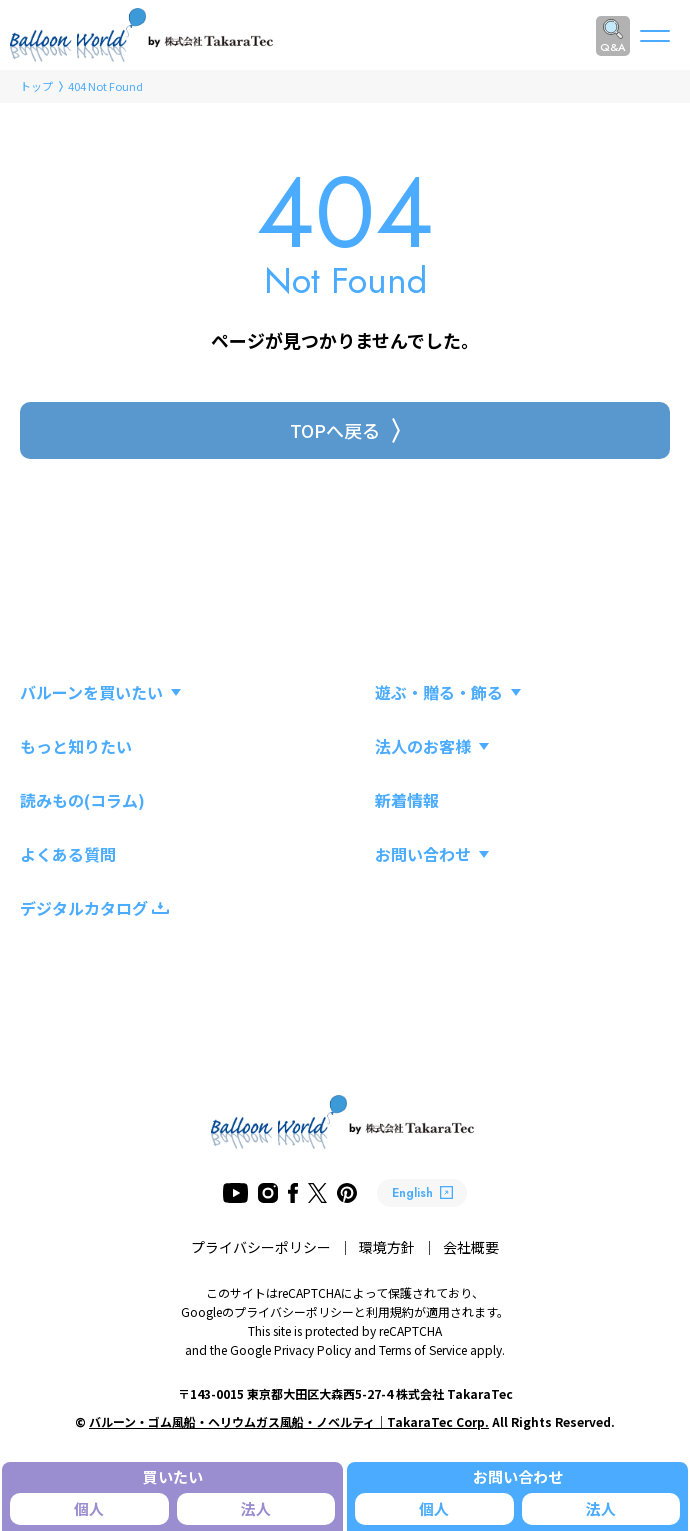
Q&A (613, 47)
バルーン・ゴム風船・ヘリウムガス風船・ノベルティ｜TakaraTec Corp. (289, 1421)
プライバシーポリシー (261, 1247)
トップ (36, 86)
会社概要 (471, 1247)
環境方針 (387, 1247)
